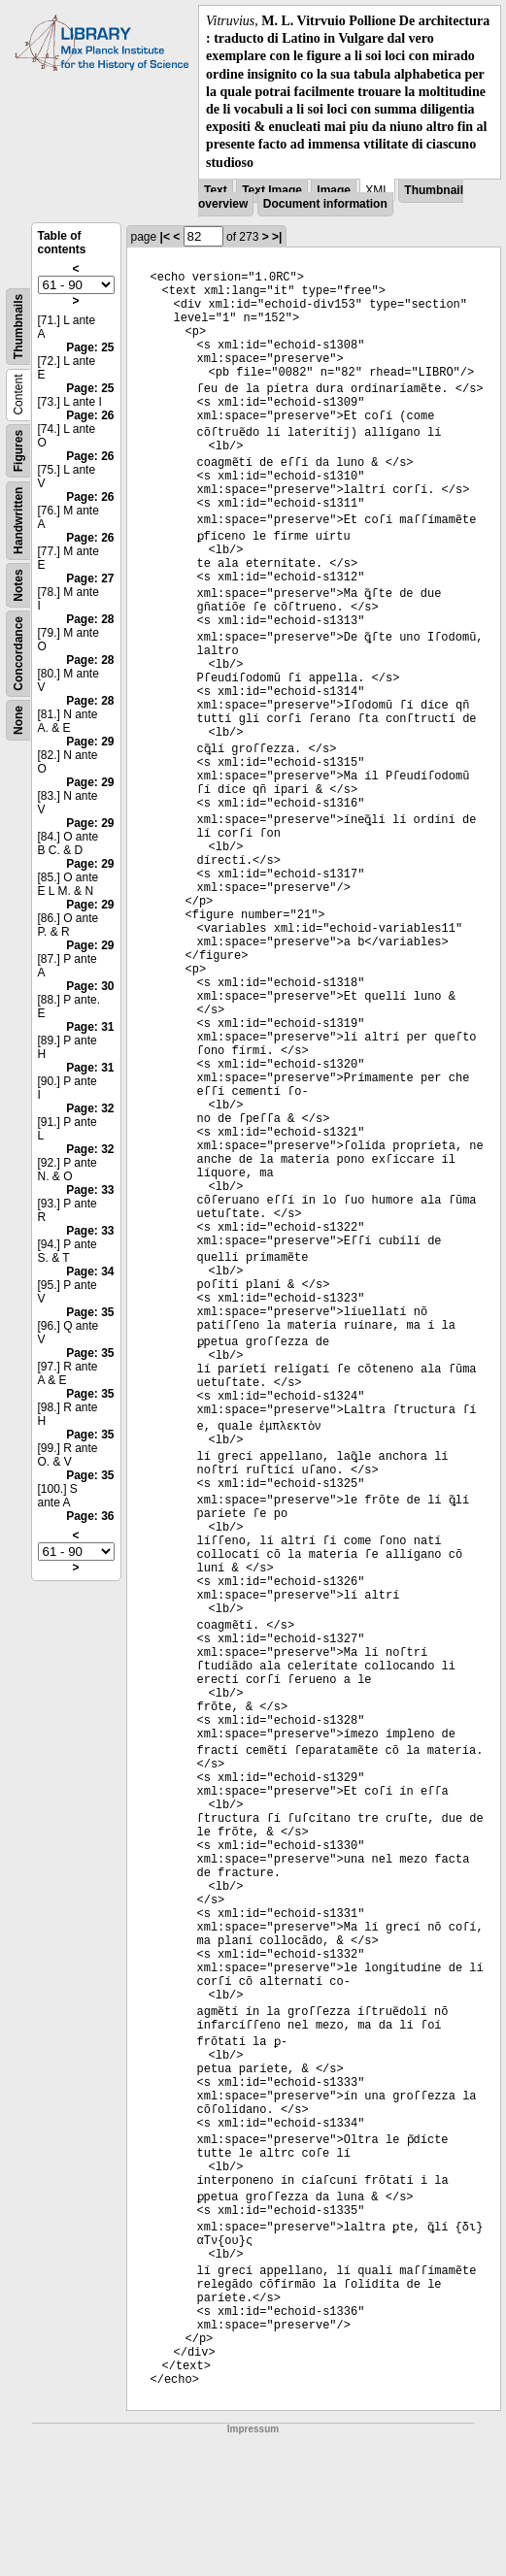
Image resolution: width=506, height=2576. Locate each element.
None (18, 720)
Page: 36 (90, 1516)
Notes (18, 585)
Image (334, 190)
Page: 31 (90, 1027)
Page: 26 (90, 415)
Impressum (253, 2429)
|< (165, 237)
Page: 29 (90, 741)
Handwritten (18, 519)
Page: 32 (90, 1108)
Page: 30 (90, 986)
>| (277, 237)
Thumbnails (18, 326)
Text (215, 190)
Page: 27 (90, 578)
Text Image (272, 190)
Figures (18, 451)
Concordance (18, 653)
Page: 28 (90, 619)
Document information (325, 204)
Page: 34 (90, 1271)
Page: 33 (90, 1190)
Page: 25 (90, 347)
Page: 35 (90, 1312)
